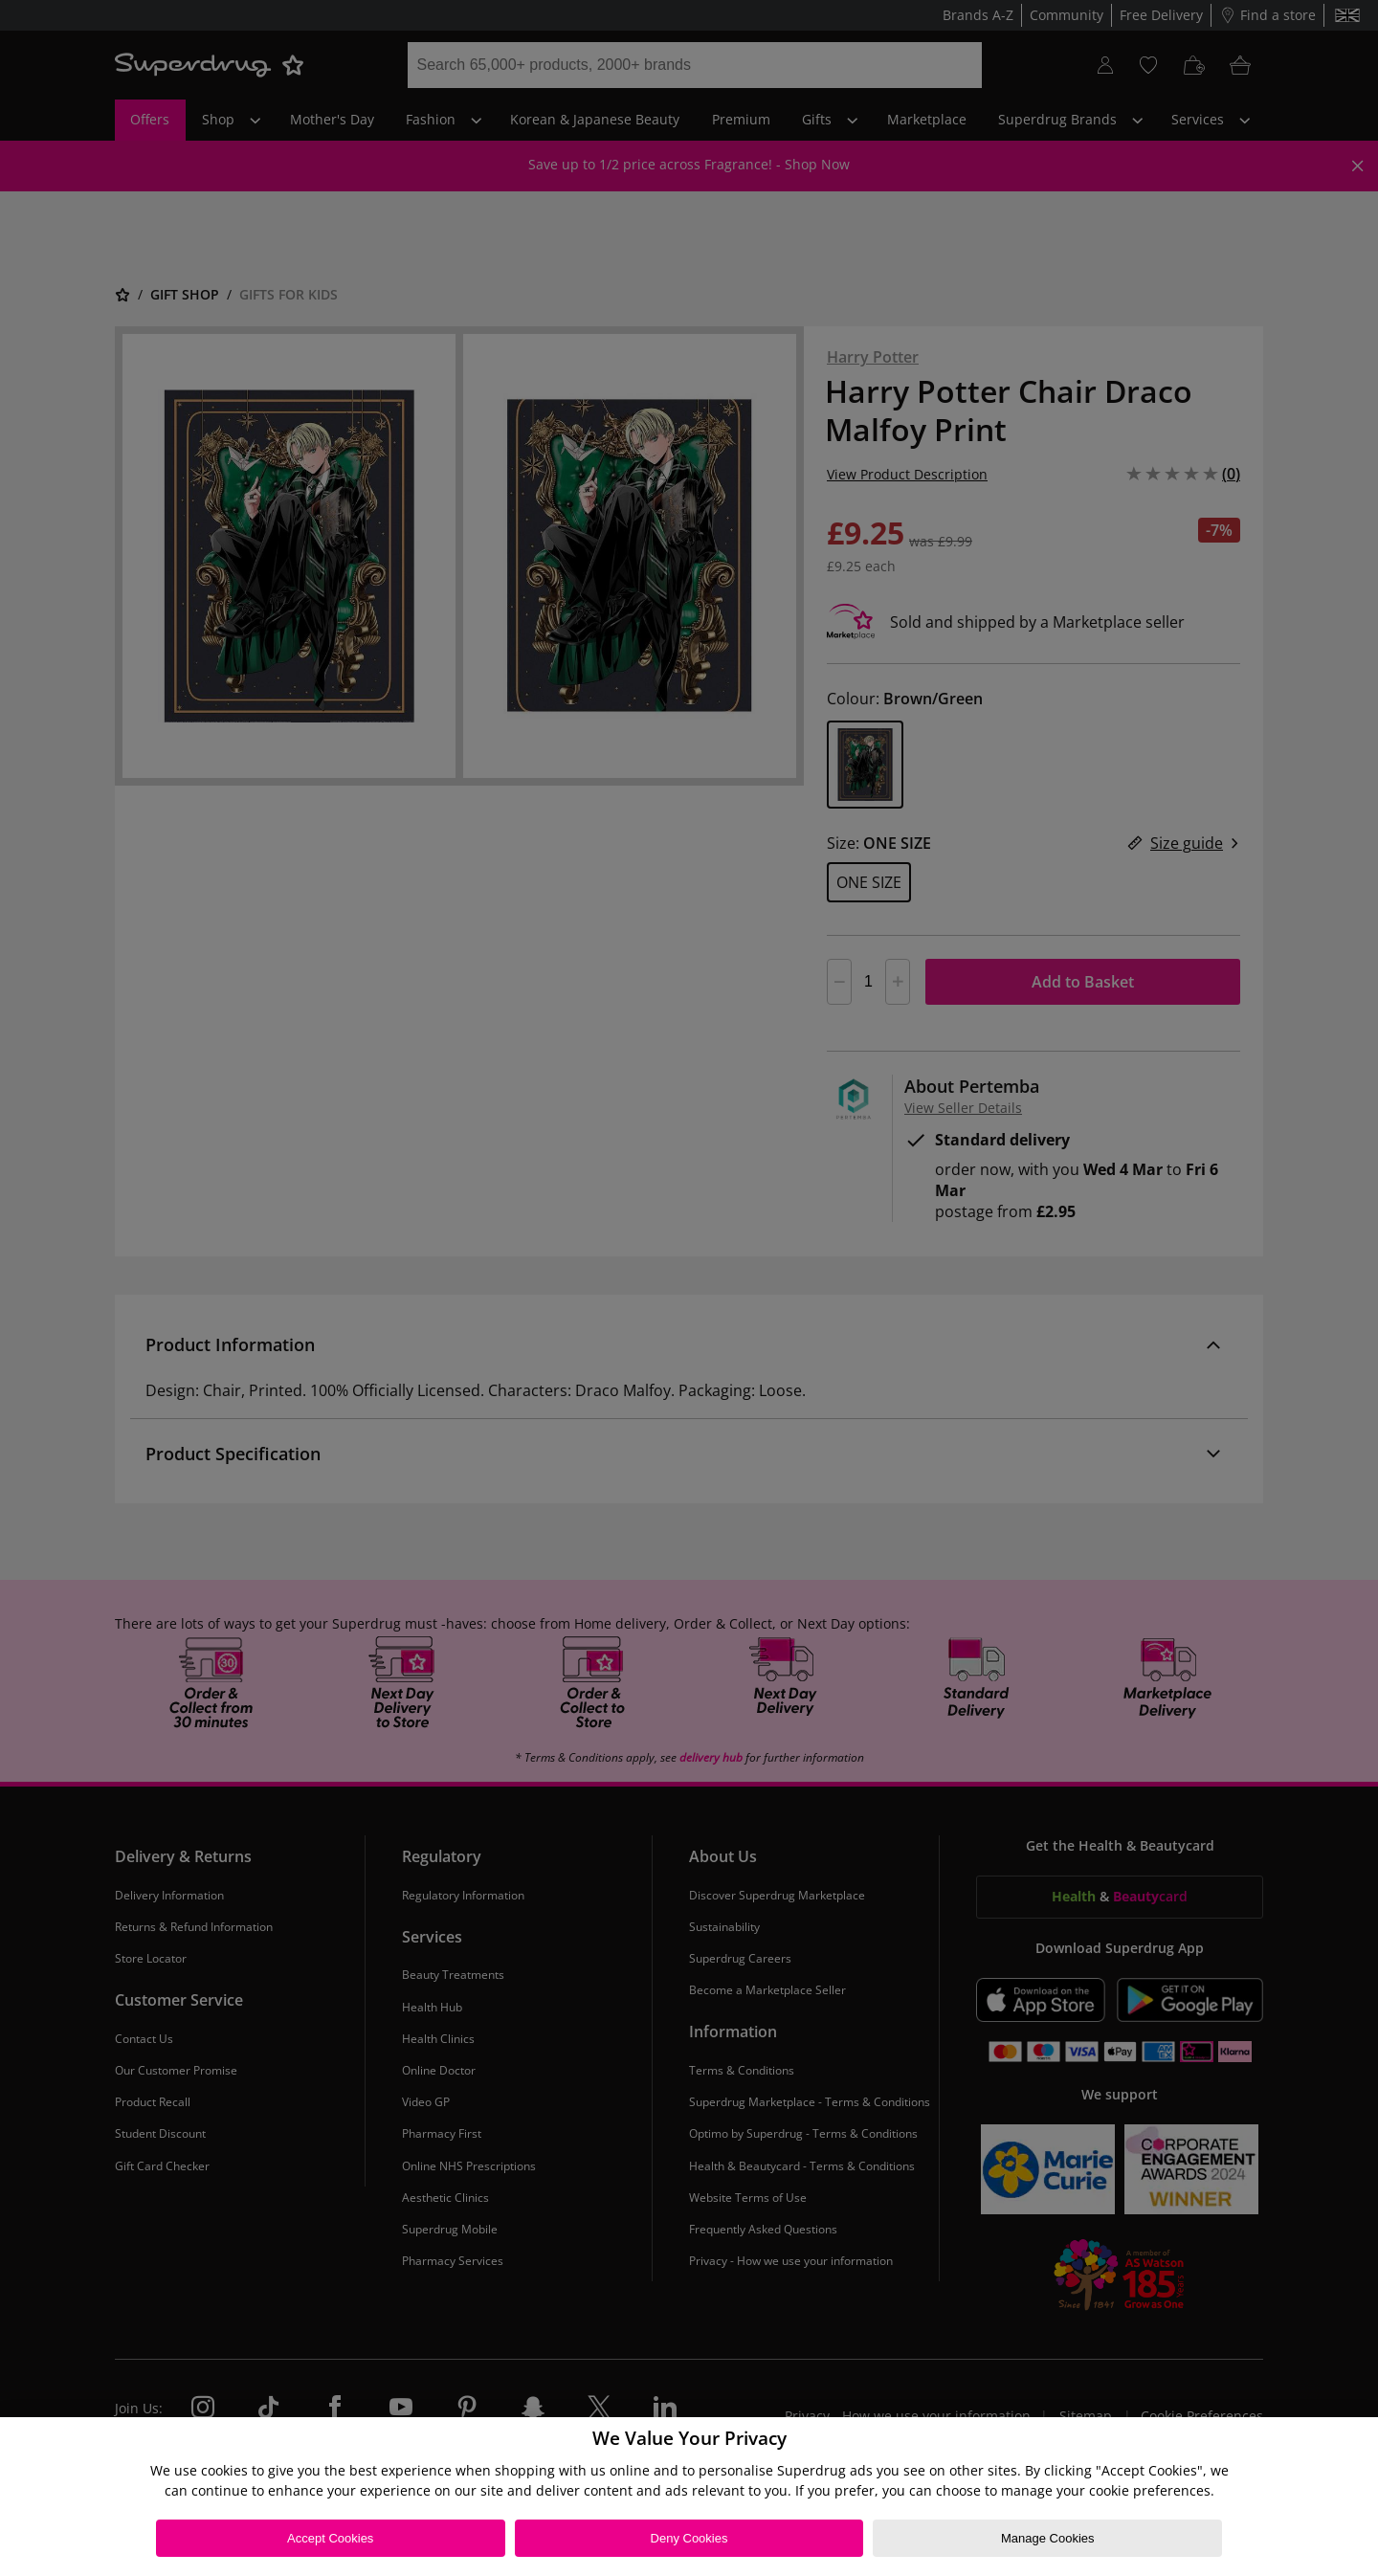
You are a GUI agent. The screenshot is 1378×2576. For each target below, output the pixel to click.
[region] (689, 2496)
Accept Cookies (330, 2538)
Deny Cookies (689, 2538)
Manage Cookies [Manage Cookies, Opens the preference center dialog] (1048, 2538)
